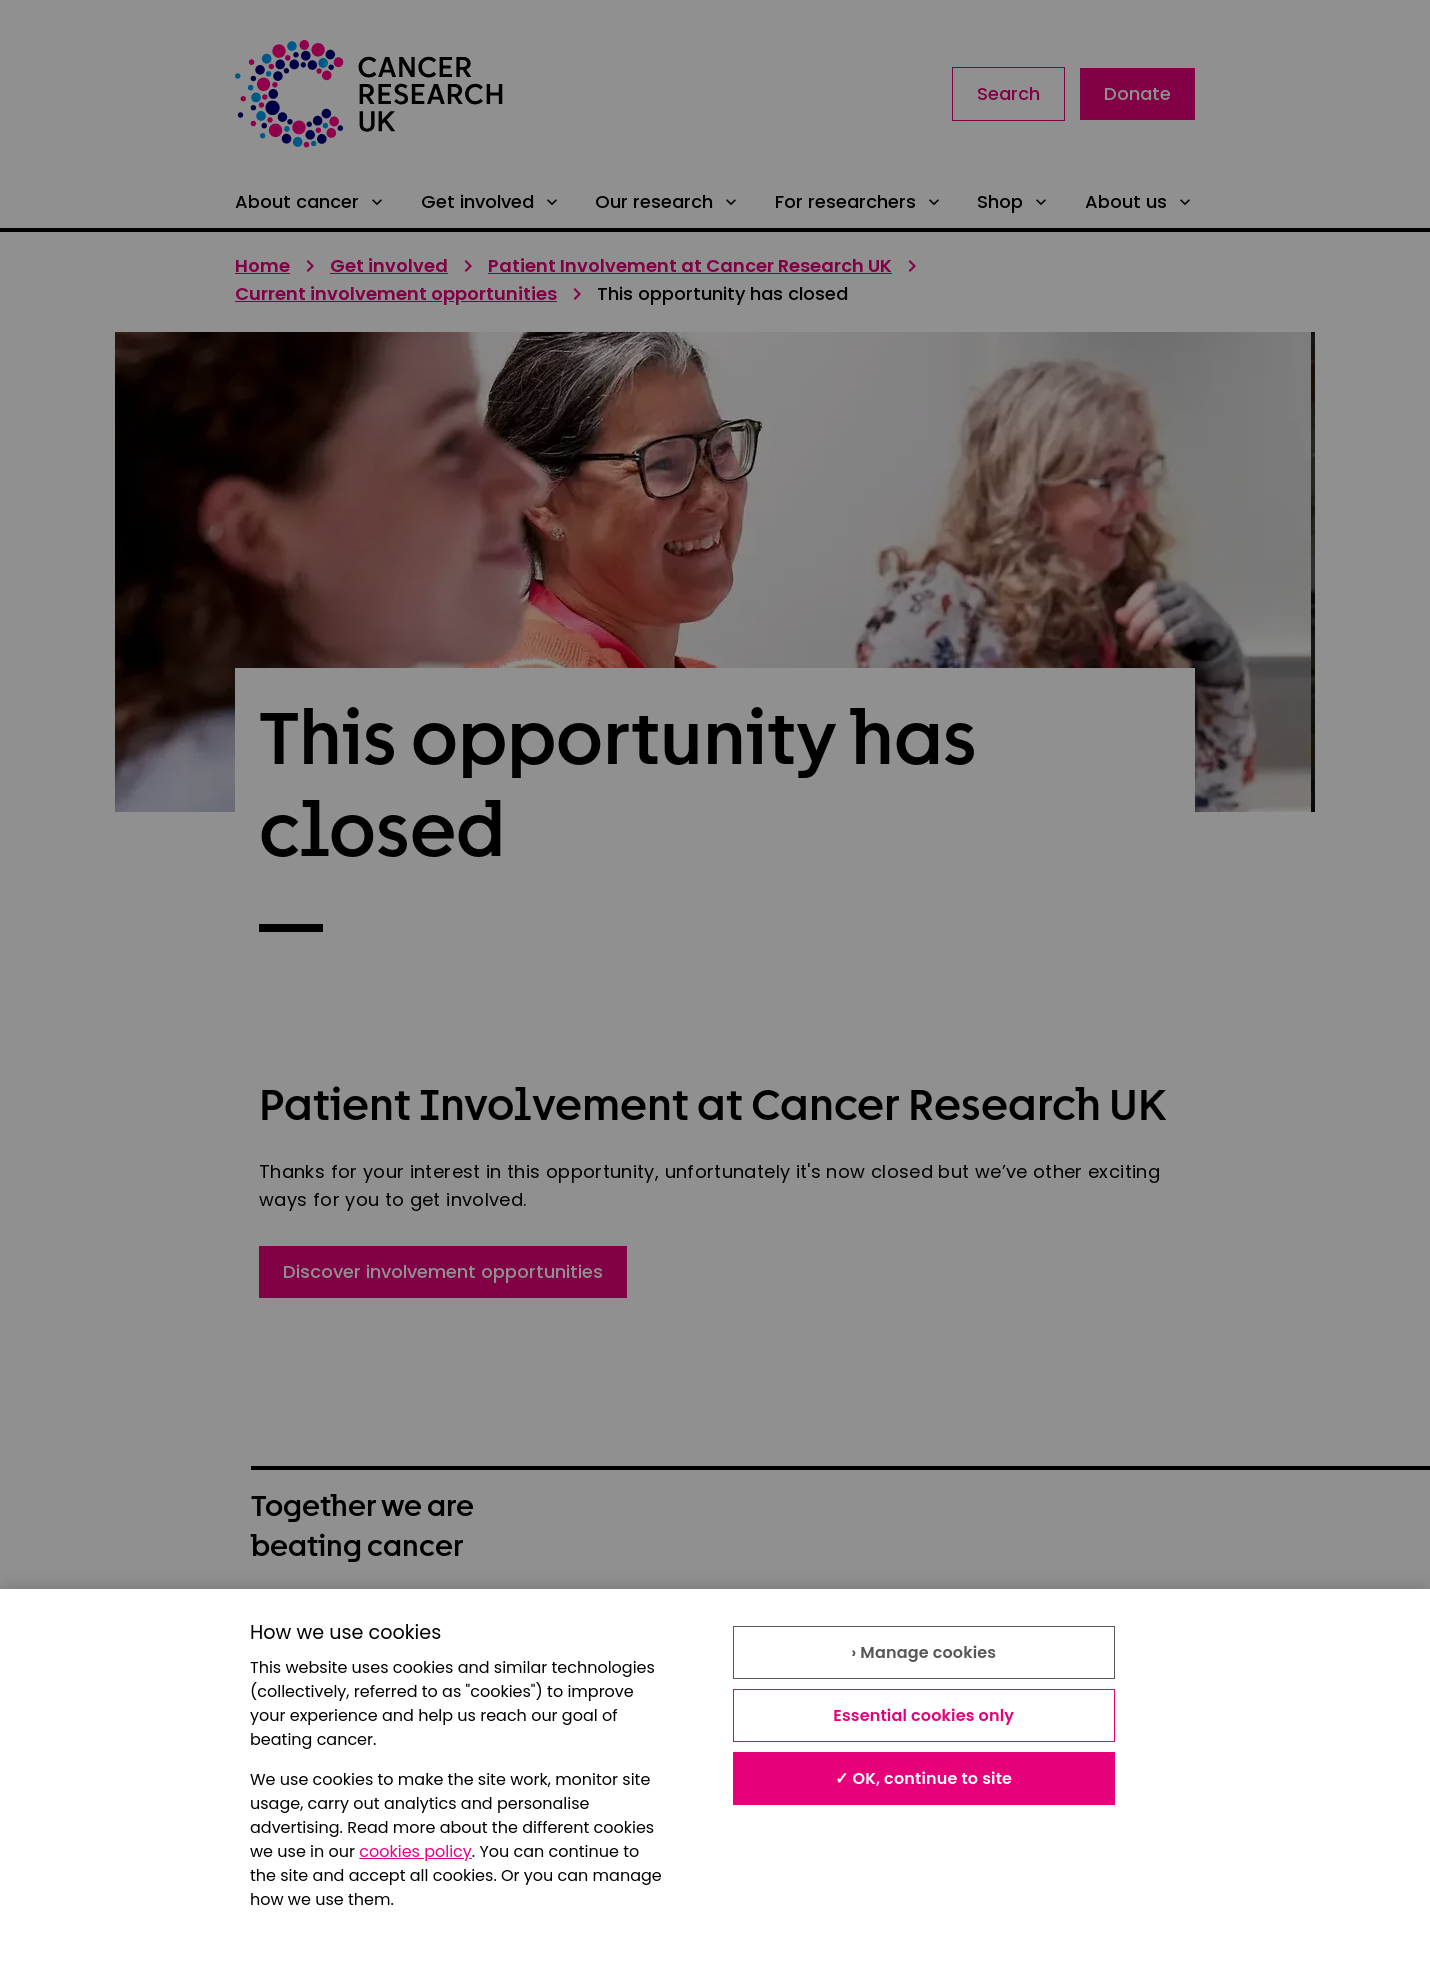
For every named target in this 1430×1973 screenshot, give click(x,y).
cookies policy (415, 1851)
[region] (715, 1781)
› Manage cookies (923, 1652)
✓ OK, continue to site (923, 1778)
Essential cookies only (923, 1715)
